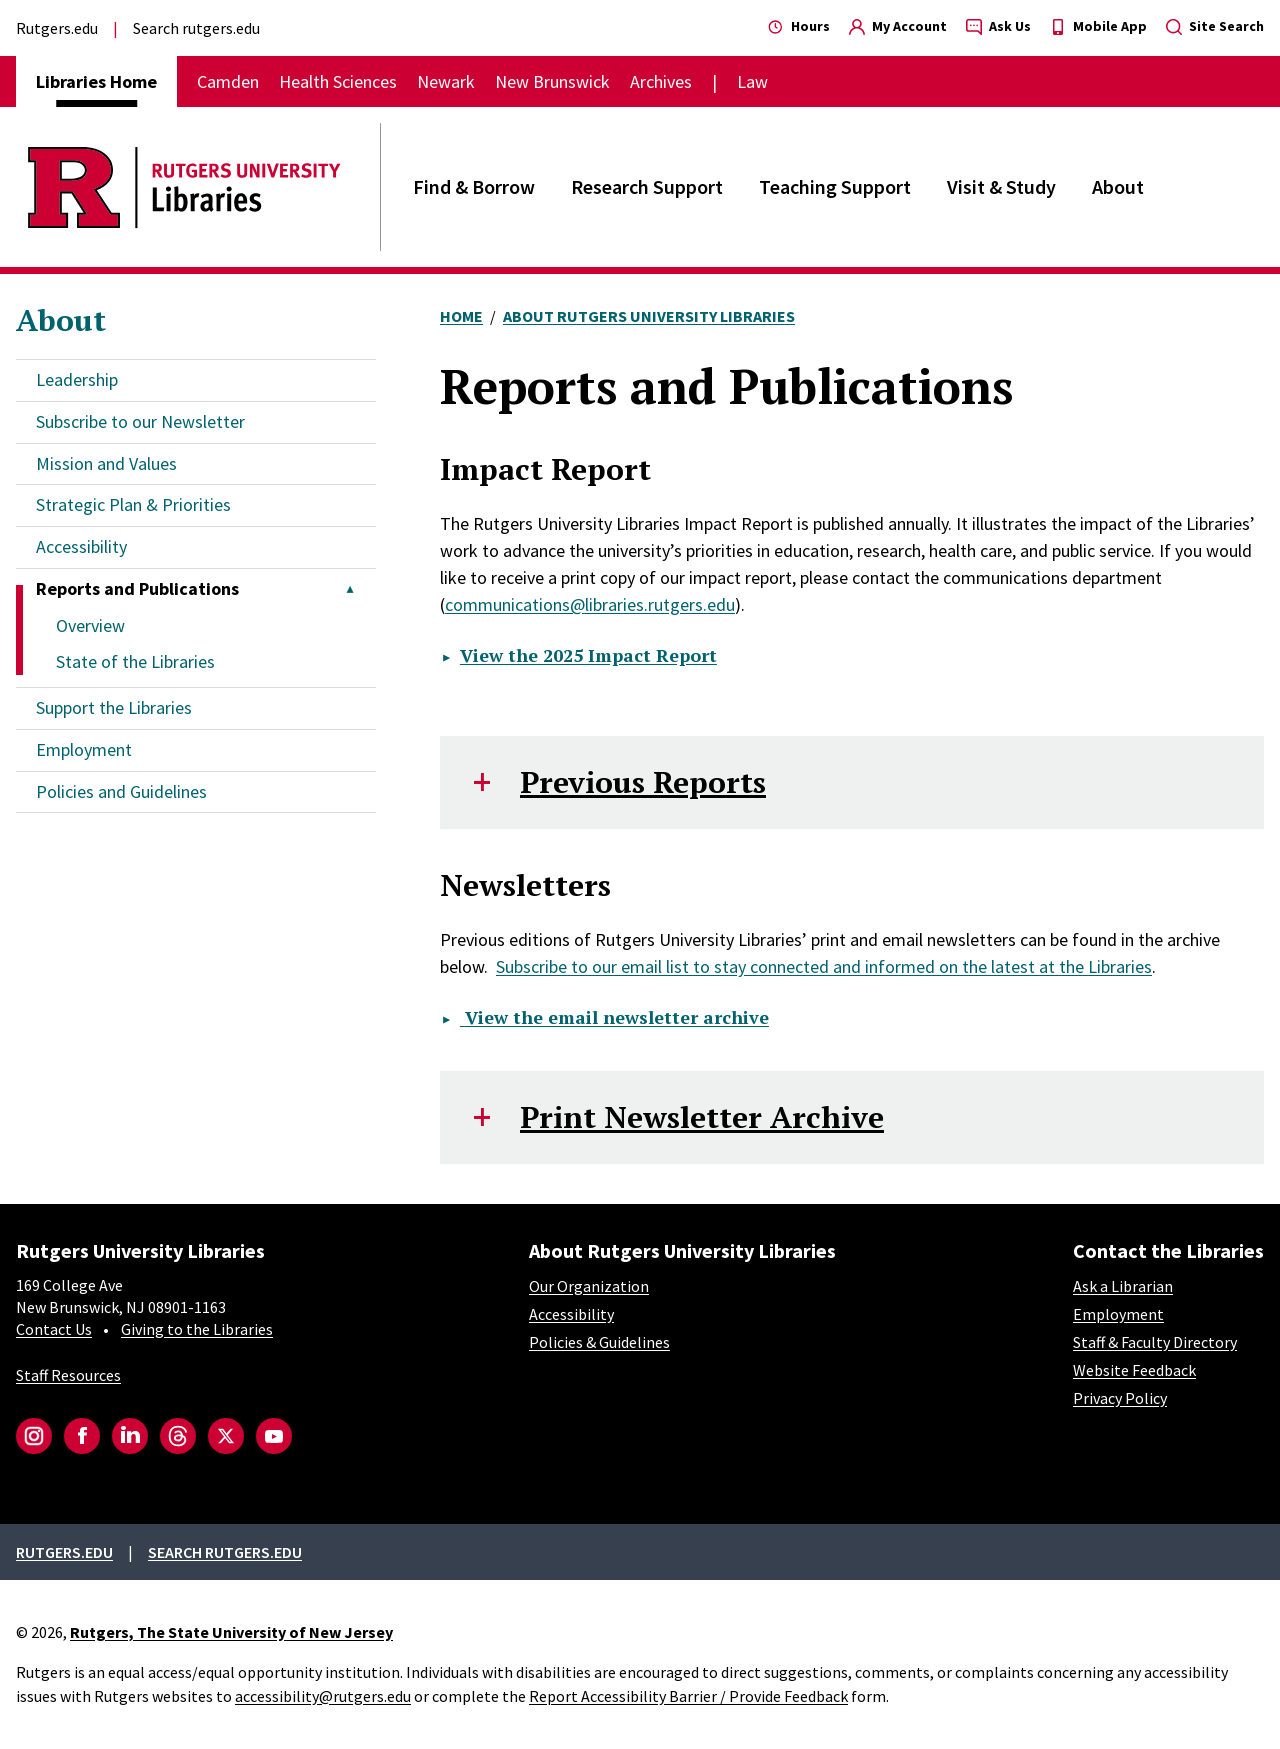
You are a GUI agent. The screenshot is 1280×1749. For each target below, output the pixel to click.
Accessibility (81, 546)
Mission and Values (106, 463)
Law (752, 81)
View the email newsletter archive (614, 1017)
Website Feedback (1134, 1370)
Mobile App (1098, 26)
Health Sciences (338, 81)
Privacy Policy (1120, 1398)
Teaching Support (835, 186)
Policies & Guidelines (599, 1342)
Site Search (1215, 26)
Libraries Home (96, 81)
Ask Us (998, 26)
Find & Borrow (474, 186)
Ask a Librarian (1123, 1286)
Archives (661, 81)
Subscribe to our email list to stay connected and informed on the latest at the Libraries (824, 966)
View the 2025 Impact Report (588, 655)
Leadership (77, 379)
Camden (228, 81)
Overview (90, 625)
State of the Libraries (135, 661)
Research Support (647, 186)
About (1118, 186)
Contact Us (54, 1329)
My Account (898, 26)
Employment (84, 749)
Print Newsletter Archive (702, 1117)
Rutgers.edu (57, 28)
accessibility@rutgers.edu (323, 1696)
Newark (446, 81)
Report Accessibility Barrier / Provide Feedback (688, 1696)
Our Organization (589, 1286)
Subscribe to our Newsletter (140, 421)
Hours (799, 26)
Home (461, 316)
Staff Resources (68, 1375)
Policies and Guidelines (121, 791)
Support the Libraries (114, 707)
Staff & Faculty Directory (1155, 1342)
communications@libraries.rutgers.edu (590, 604)
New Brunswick (552, 81)
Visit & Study (1001, 186)
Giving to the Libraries (197, 1329)
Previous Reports (643, 782)
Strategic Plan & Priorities (133, 504)
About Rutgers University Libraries (649, 316)
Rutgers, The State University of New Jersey (231, 1632)
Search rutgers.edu (196, 28)
